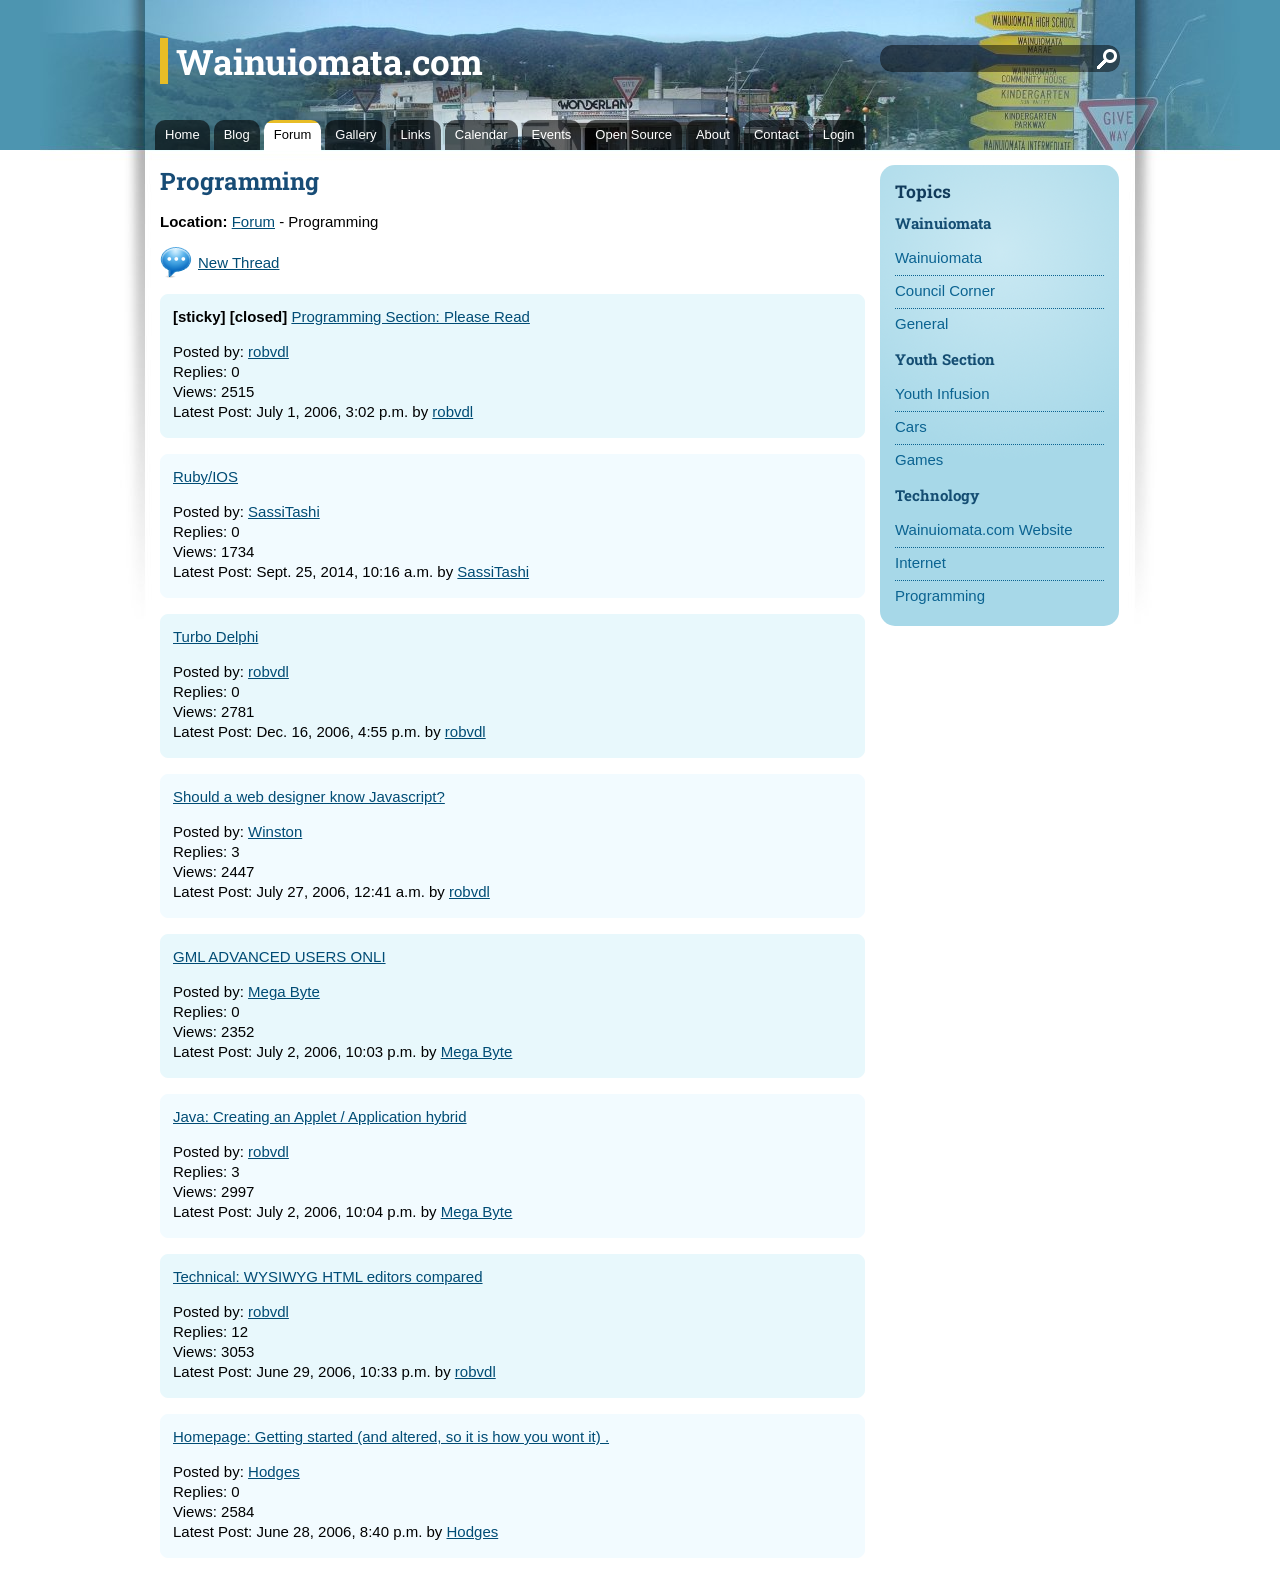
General (921, 323)
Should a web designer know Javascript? (309, 796)
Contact (776, 134)
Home (182, 134)
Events (552, 134)
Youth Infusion (942, 393)
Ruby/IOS (205, 476)
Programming (940, 595)
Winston (275, 831)
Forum (293, 134)
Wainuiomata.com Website (984, 529)
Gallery (355, 134)
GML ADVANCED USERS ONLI (279, 956)
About (713, 134)
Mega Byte (284, 991)
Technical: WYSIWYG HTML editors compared (328, 1276)
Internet (920, 562)
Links (415, 134)
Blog (237, 134)
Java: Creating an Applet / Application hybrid (320, 1116)
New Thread (238, 262)
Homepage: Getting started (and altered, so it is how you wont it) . (391, 1436)
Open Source (633, 134)
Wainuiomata (938, 257)
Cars (911, 426)
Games (919, 459)
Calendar (481, 134)
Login (839, 134)
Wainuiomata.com (329, 61)
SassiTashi (284, 511)
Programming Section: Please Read (410, 316)
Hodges (274, 1471)
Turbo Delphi (215, 636)
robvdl (268, 351)
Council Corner (945, 290)
